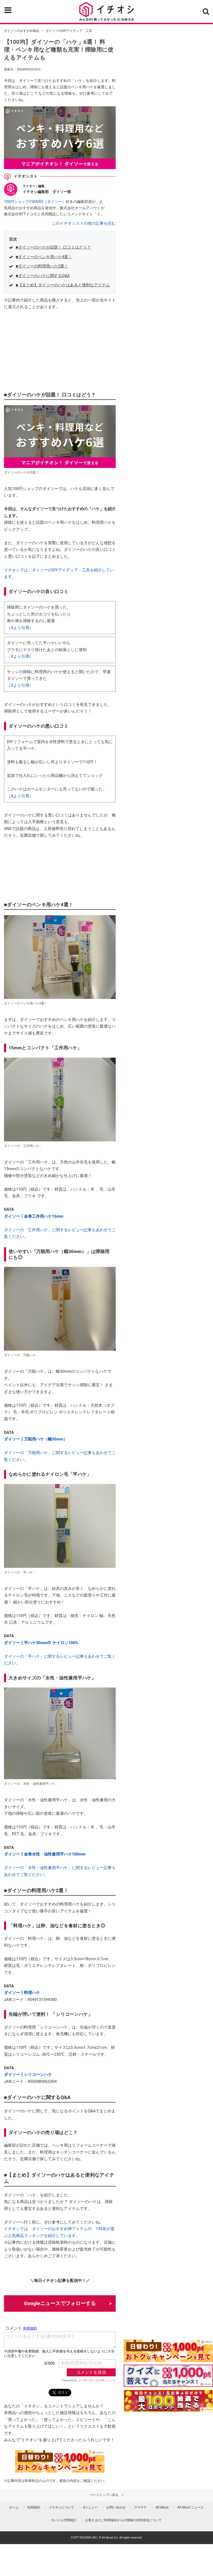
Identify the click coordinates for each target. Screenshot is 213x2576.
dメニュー (90, 2507)
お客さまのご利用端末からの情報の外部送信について (123, 2520)
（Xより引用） (20, 627)
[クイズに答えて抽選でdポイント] (168, 2376)
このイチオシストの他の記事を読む (84, 223)
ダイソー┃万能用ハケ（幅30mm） (35, 1439)
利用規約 (33, 2507)
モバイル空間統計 (64, 2520)
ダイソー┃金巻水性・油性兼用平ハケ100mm (45, 1854)
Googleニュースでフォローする (60, 2303)
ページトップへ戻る (104, 2495)
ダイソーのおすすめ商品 (21, 31)
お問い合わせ (116, 2507)
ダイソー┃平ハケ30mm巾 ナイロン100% (41, 1642)
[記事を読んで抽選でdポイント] (168, 2401)
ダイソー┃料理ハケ (22, 1992)
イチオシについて (61, 2507)
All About (162, 2507)
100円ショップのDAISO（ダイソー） (35, 201)
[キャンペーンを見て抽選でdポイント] (168, 2358)
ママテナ (140, 2507)
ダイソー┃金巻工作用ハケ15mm (33, 1216)
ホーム (14, 2507)
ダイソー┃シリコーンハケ (28, 2074)
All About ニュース (190, 2507)
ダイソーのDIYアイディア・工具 (69, 31)
